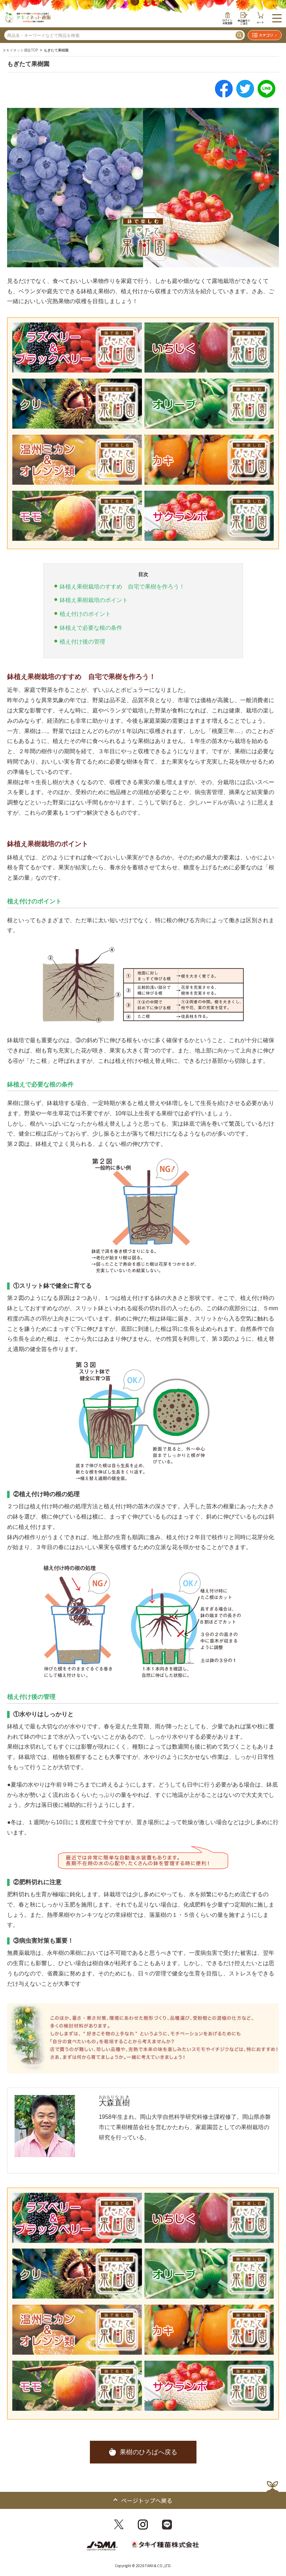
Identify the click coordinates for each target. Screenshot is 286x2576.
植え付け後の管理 (82, 642)
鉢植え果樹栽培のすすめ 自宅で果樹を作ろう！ (122, 587)
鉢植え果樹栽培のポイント (94, 600)
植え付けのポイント (85, 614)
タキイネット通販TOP (20, 50)
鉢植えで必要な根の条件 (91, 628)
